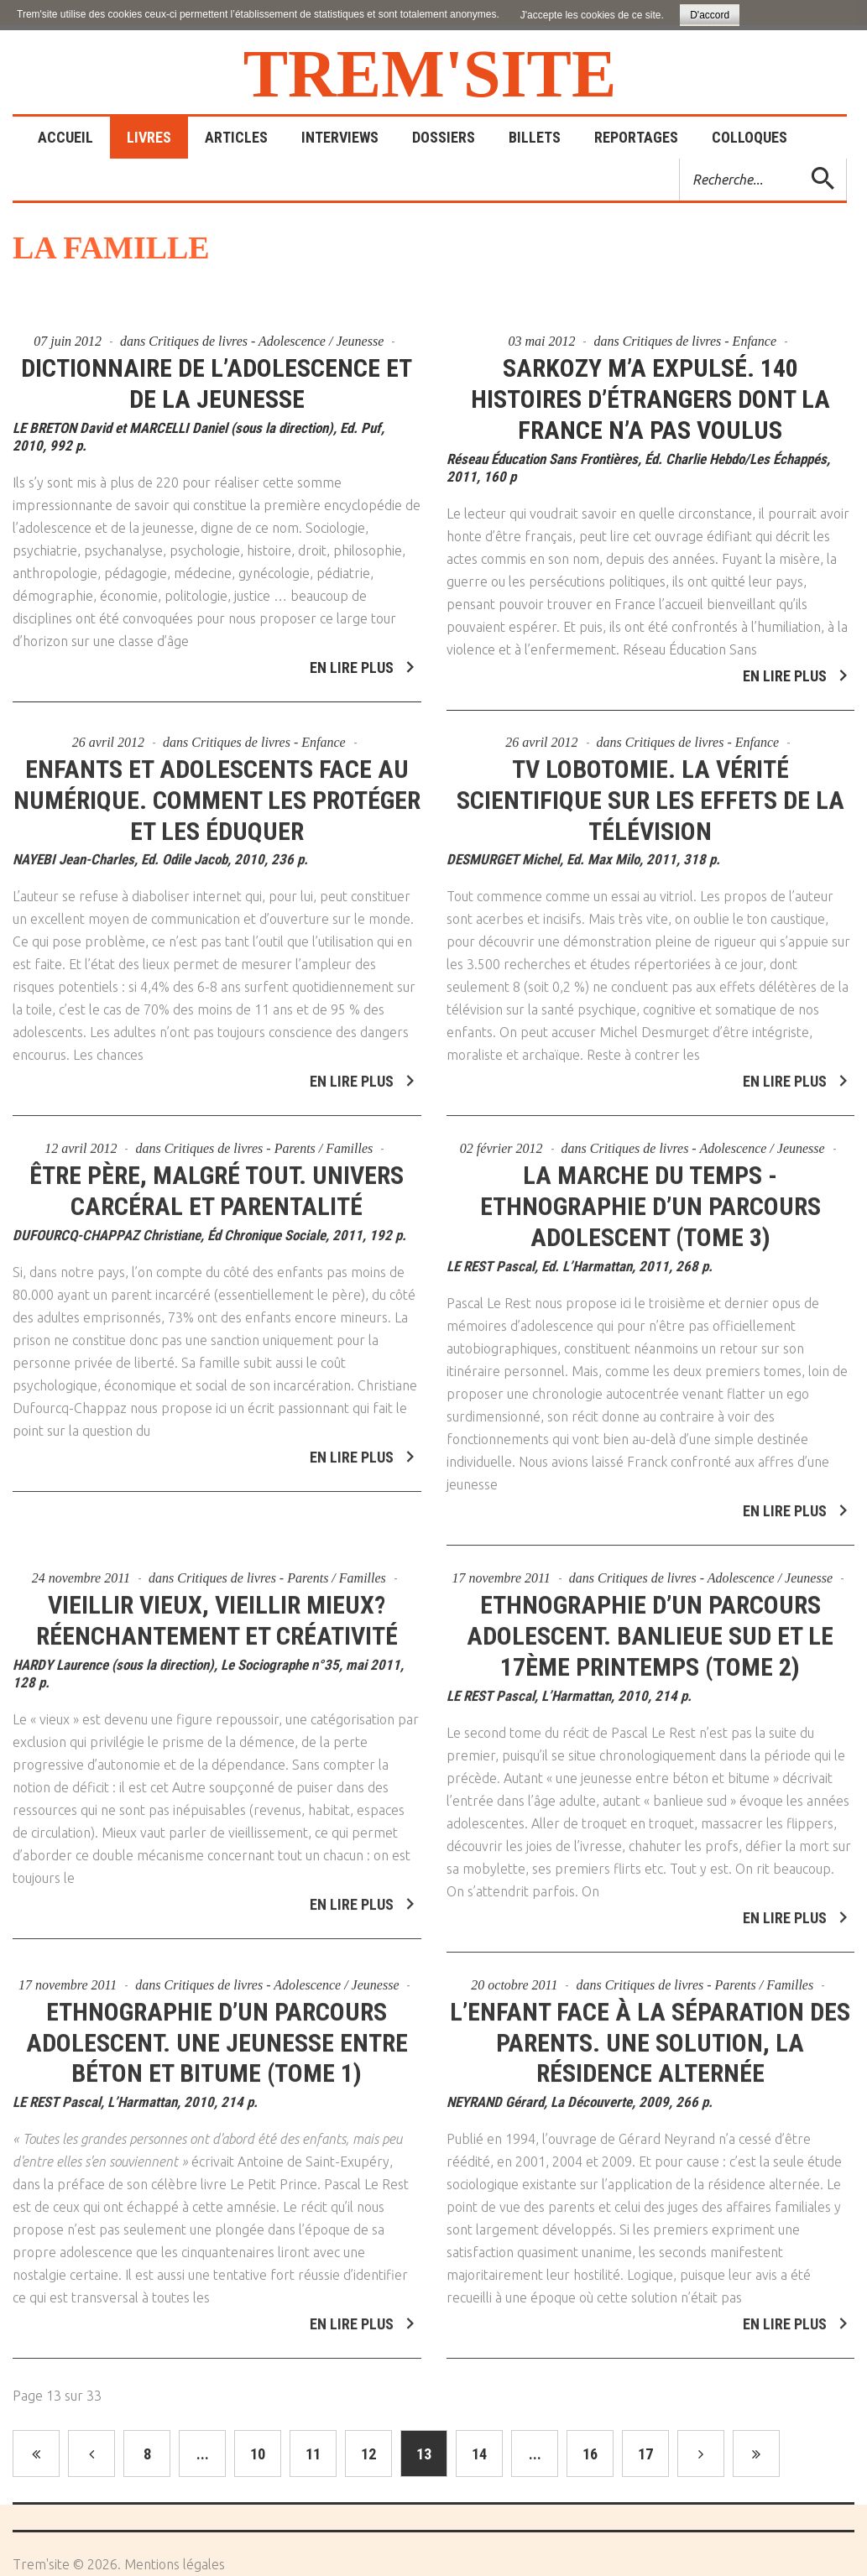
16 (590, 2454)
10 (257, 2454)
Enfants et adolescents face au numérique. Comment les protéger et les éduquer (216, 791)
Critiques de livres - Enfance (699, 341)
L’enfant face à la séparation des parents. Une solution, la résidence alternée (650, 2034)
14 (479, 2454)
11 (313, 2454)
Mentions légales (174, 2564)
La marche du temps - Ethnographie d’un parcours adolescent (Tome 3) (650, 1198)
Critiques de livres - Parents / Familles (269, 1141)
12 (368, 2454)
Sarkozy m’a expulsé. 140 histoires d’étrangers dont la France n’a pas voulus (650, 399)
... (202, 2454)
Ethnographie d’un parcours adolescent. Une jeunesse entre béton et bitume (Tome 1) (217, 2034)
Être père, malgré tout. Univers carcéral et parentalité (216, 1183)
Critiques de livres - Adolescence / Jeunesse (266, 341)
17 (645, 2454)
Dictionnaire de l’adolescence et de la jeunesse (216, 383)
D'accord (709, 15)
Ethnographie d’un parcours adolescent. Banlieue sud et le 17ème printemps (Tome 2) (650, 1627)
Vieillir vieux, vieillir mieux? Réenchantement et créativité (217, 1612)
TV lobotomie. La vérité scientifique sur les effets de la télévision (650, 791)
